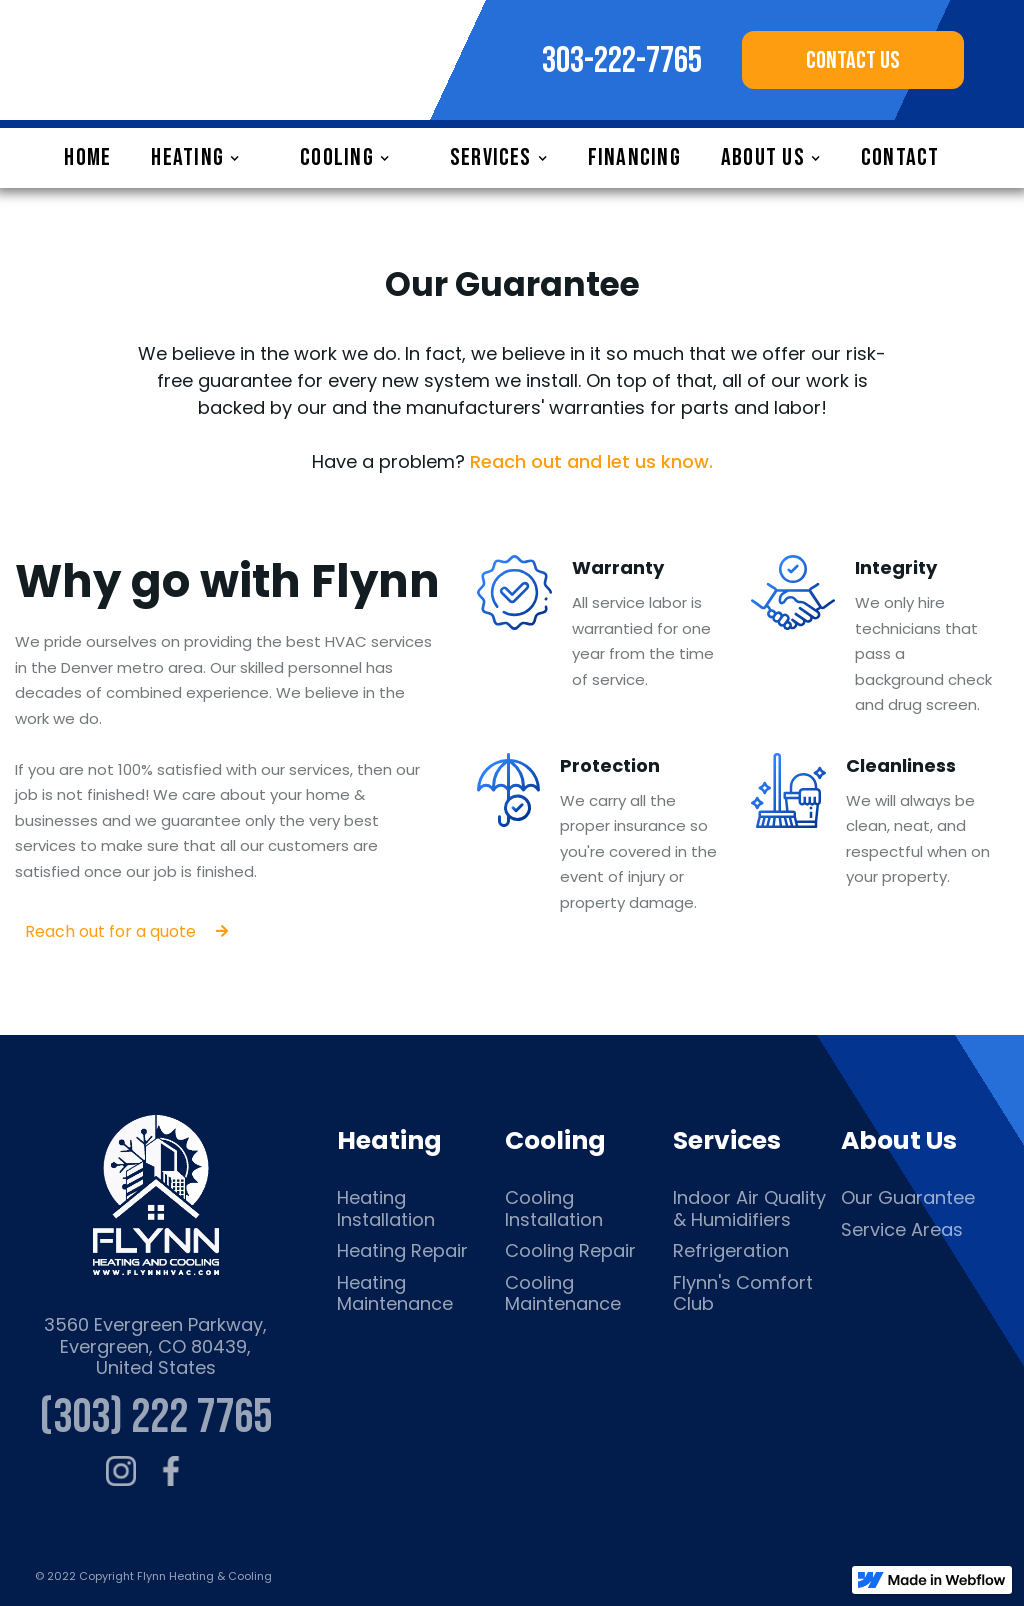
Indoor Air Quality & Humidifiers (749, 1208)
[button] (205, 158)
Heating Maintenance (395, 1293)
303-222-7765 (622, 62)
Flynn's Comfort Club (743, 1293)
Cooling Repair (570, 1251)
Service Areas (902, 1230)
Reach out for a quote (126, 931)
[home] (210, 60)
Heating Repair (402, 1251)
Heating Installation (386, 1208)
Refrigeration (731, 1251)
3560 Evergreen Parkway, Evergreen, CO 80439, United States (155, 1346)
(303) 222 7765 (155, 1417)
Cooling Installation (554, 1208)
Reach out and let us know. (591, 461)
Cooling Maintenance (563, 1293)
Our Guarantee (908, 1198)
